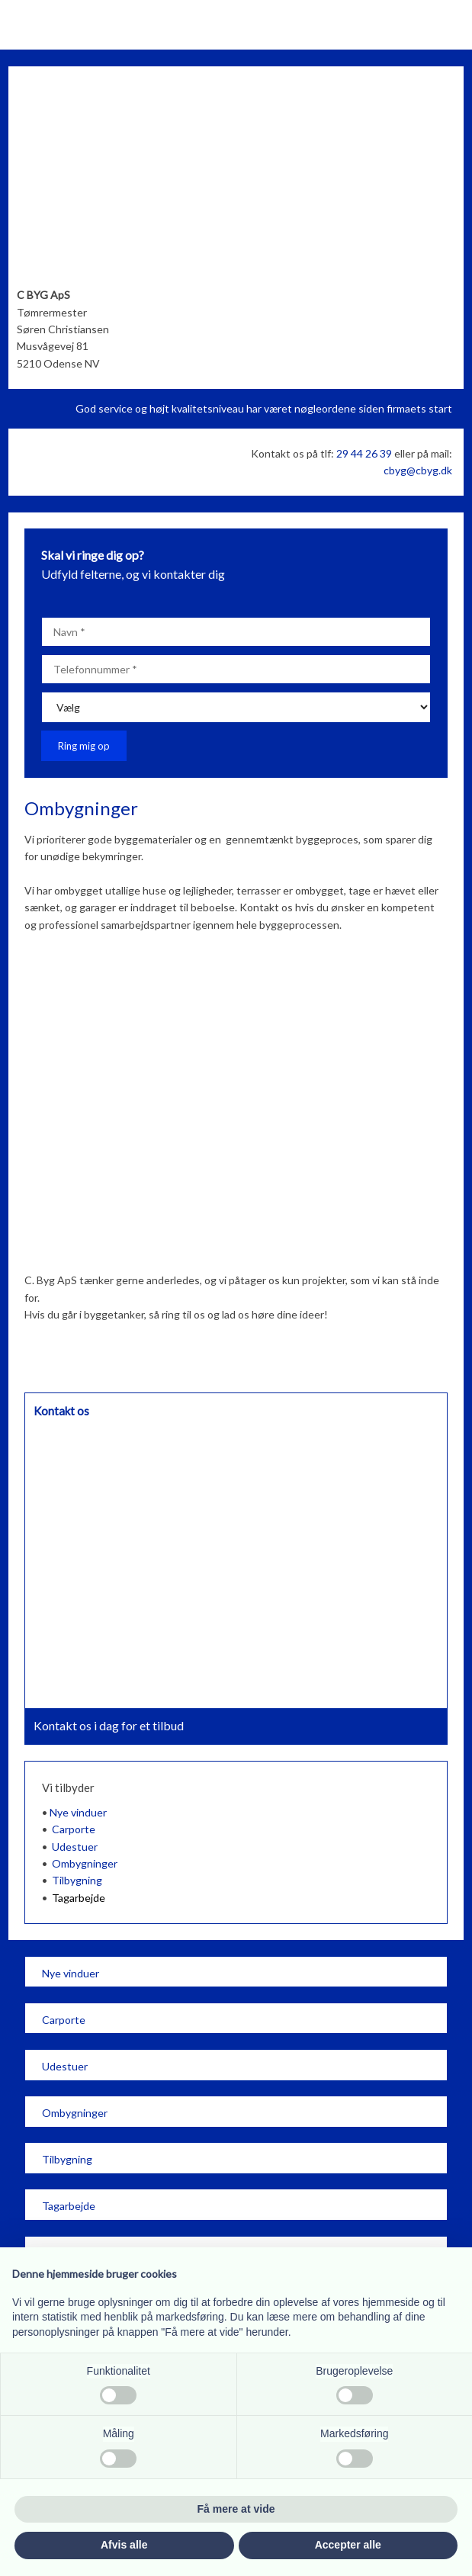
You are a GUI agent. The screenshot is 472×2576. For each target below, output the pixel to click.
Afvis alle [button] (124, 2545)
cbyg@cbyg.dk (418, 470)
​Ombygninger (75, 2112)
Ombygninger (84, 1863)
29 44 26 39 (364, 453)
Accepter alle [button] (348, 2545)
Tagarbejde (78, 1897)
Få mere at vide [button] (236, 2509)
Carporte (73, 1829)
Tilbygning (77, 1880)
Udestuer (75, 1846)
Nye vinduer (78, 1812)
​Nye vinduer (70, 1973)
